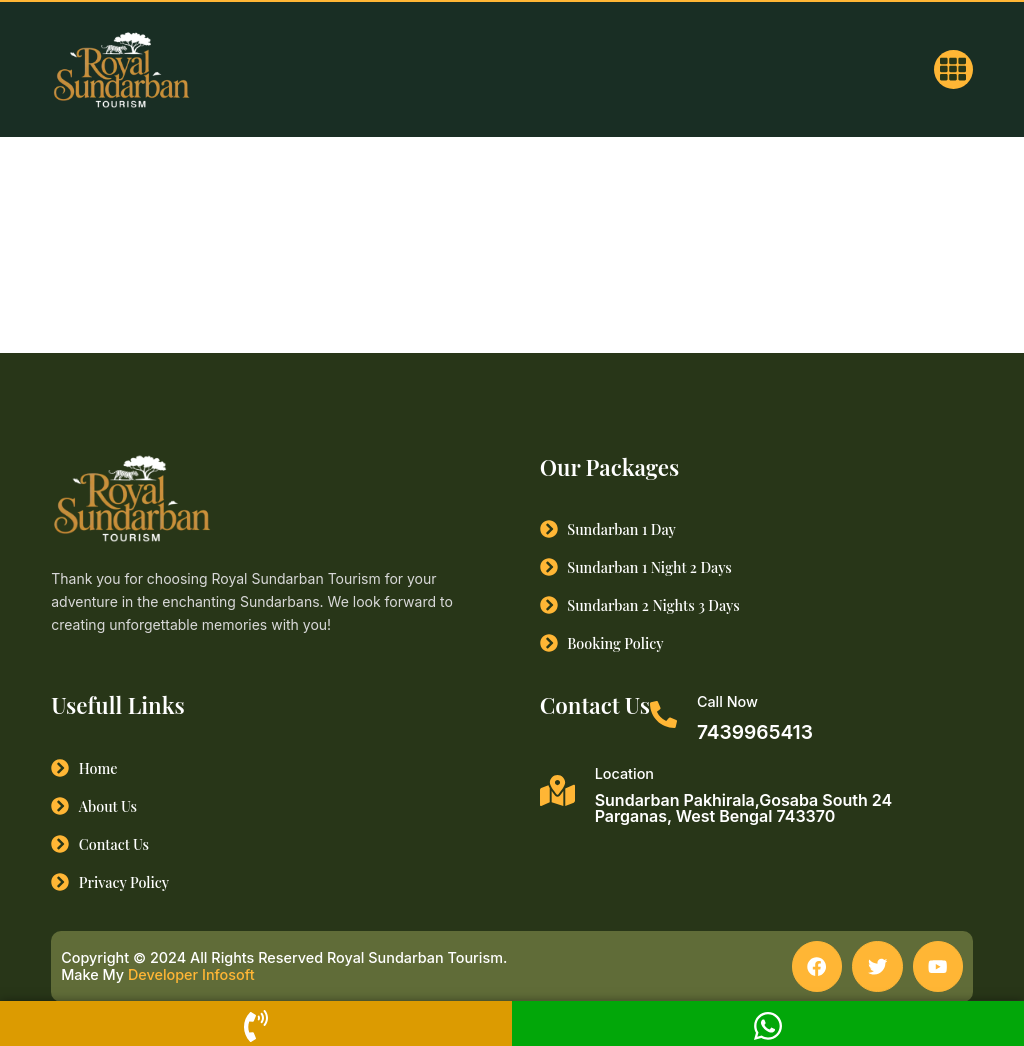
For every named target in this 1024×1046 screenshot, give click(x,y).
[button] (953, 69)
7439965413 (755, 732)
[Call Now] (663, 714)
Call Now (727, 701)
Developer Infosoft (191, 975)
